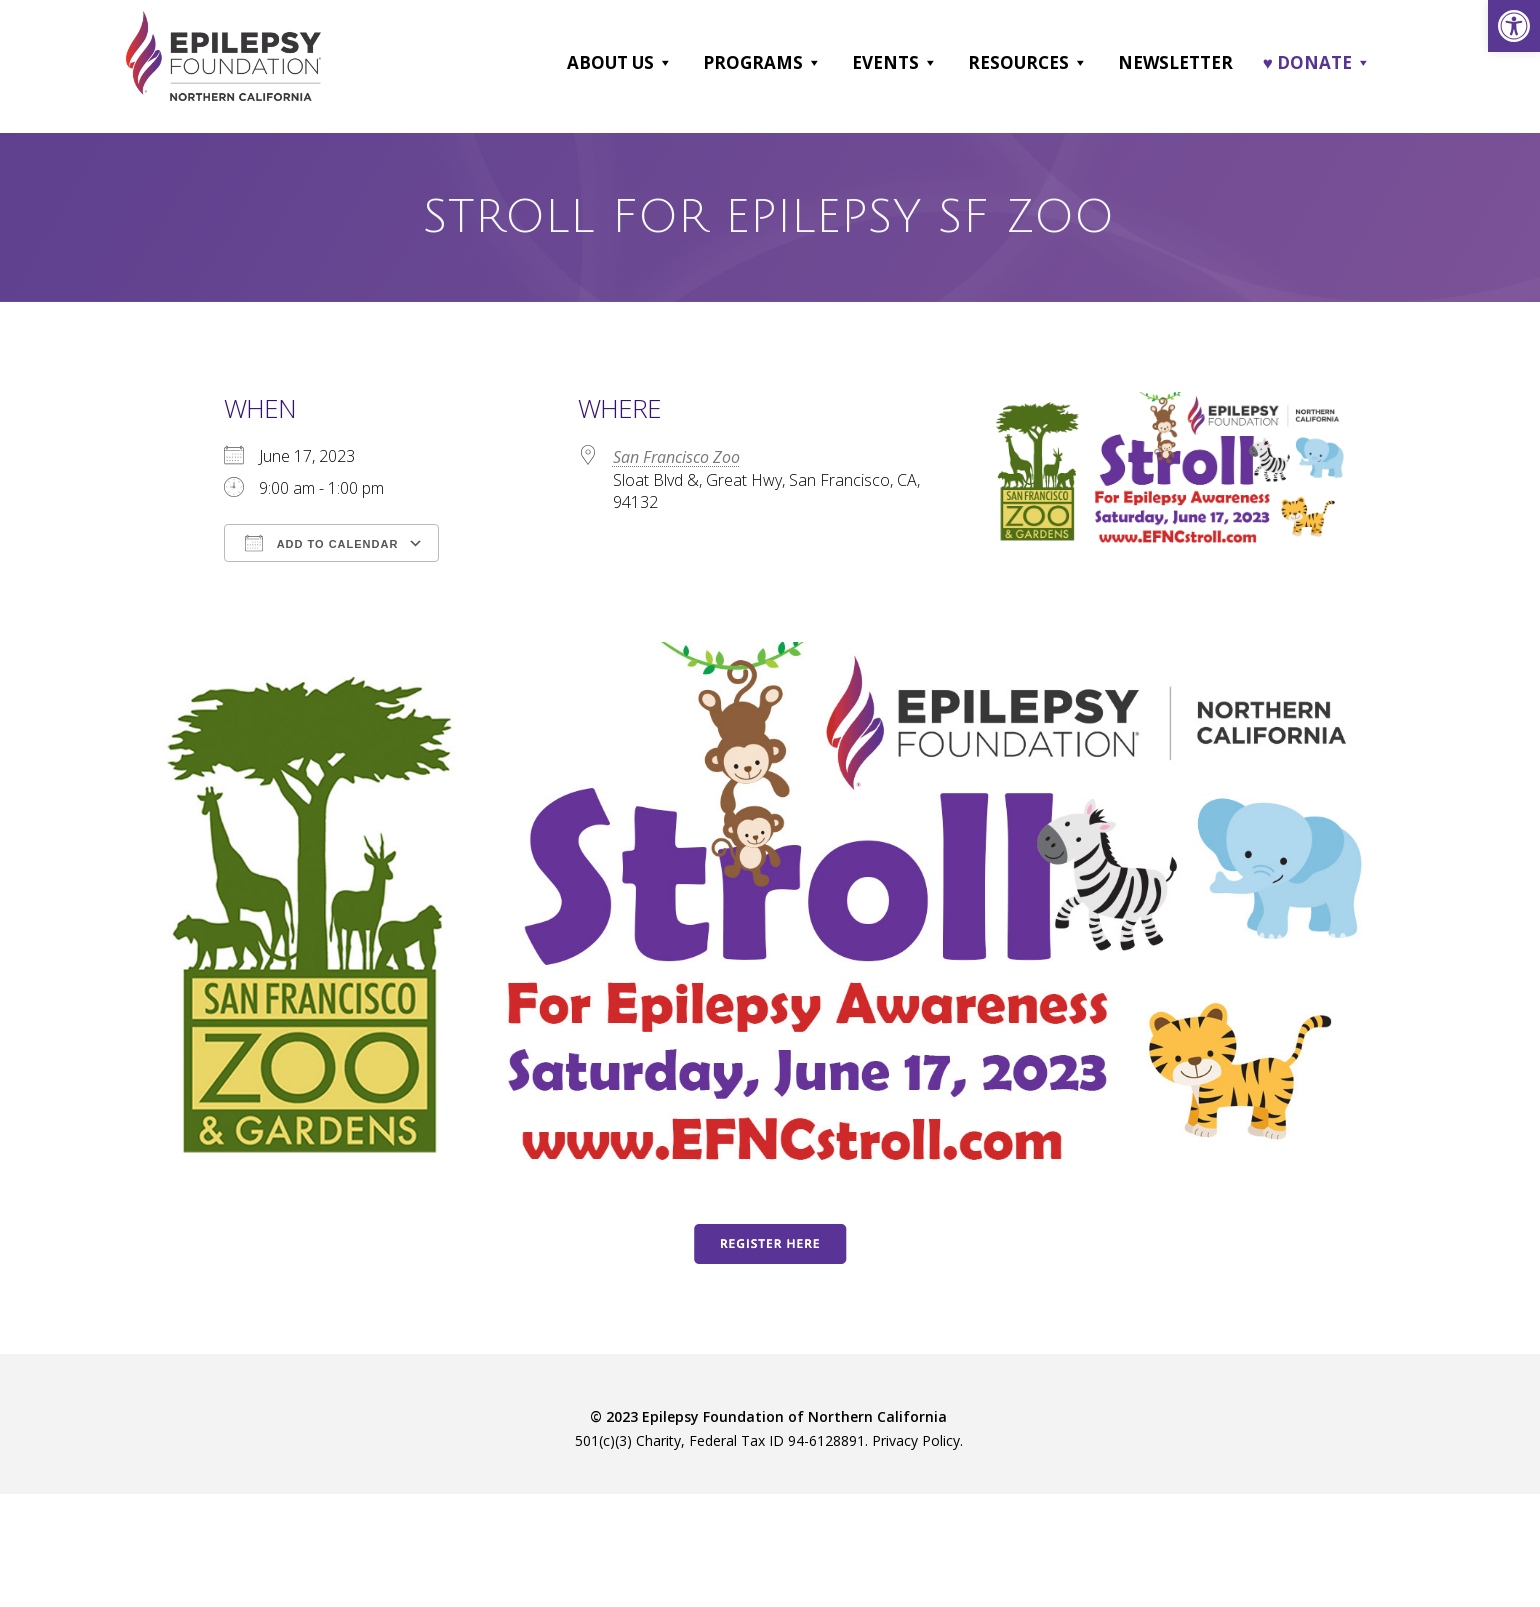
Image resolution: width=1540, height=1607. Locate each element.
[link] (1514, 26)
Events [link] (895, 63)
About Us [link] (620, 63)
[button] (664, 63)
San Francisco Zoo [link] (676, 457)
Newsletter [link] (1175, 62)
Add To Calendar (321, 543)
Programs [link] (762, 63)
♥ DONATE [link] (1317, 63)
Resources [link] (1028, 63)
